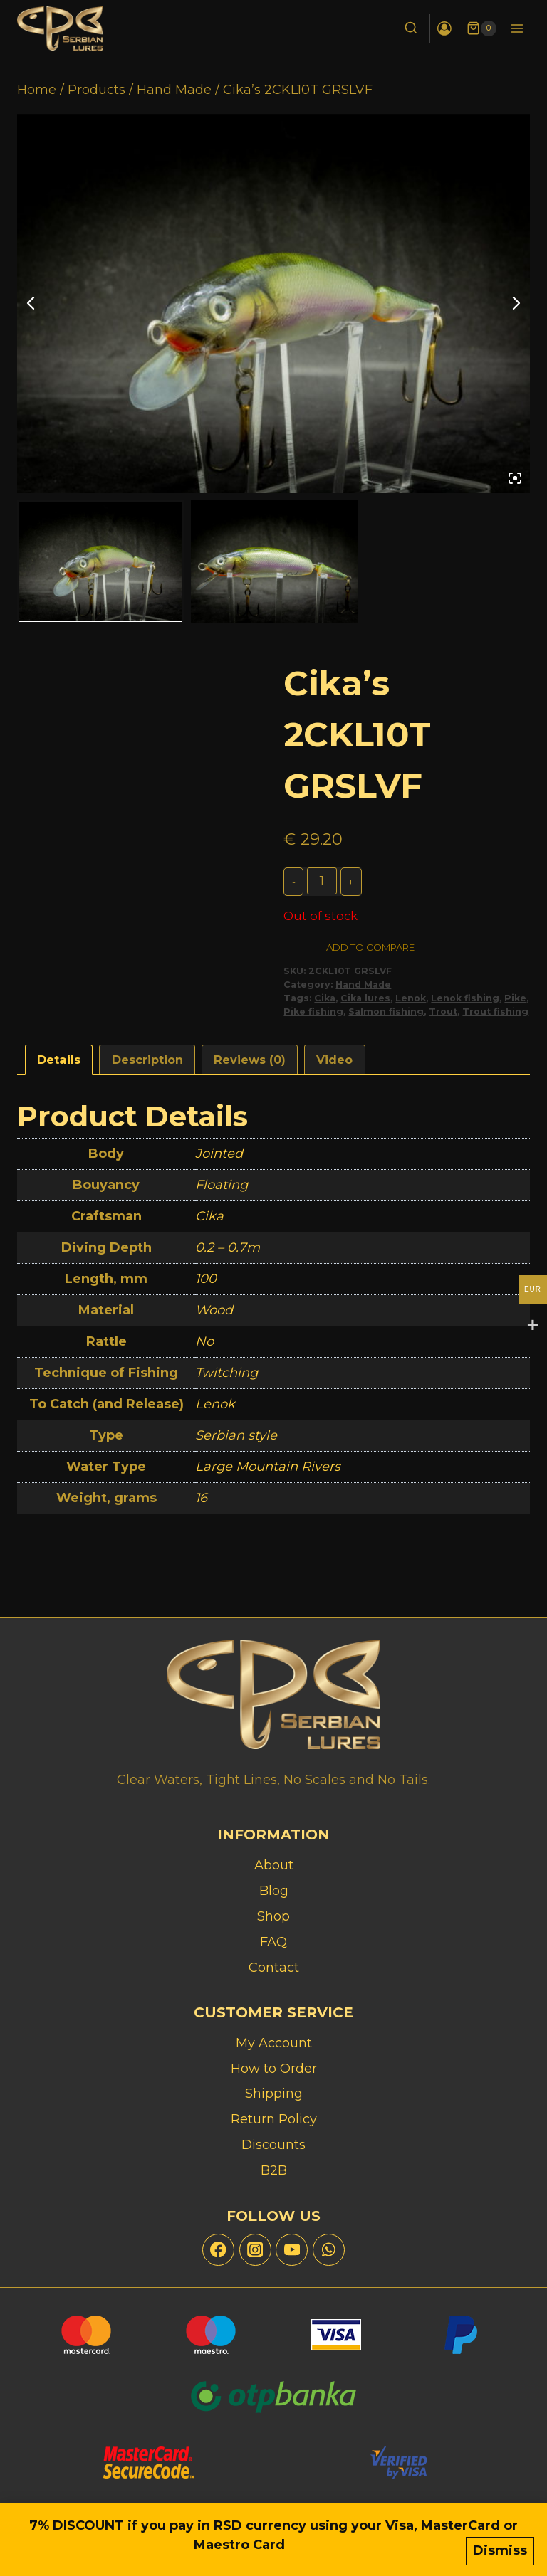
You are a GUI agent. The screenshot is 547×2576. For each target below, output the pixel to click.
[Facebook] (218, 2250)
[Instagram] (255, 2250)
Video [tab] (334, 1062)
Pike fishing (313, 1014)
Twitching (226, 1376)
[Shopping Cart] (481, 28)
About (273, 1865)
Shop (273, 1916)
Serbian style (236, 1439)
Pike (515, 1001)
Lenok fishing (465, 1001)
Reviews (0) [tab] (250, 1062)
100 (206, 1282)
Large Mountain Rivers (267, 1470)
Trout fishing (495, 1014)
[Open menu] (517, 28)
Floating (221, 1188)
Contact (274, 1967)
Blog (273, 1891)
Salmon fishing (386, 1014)
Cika (324, 1001)
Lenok (410, 1001)
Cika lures (365, 1001)
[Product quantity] (323, 880)
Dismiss (500, 2552)
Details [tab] (58, 1062)
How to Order (274, 2068)
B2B (274, 2170)
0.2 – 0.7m (227, 1251)
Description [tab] (147, 1062)
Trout (443, 1014)
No (204, 1345)
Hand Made (363, 987)
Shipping (274, 2093)
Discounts (273, 2145)
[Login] (444, 28)
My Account (274, 2043)
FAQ (273, 1942)
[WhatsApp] (329, 2250)
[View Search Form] (409, 28)
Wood (214, 1313)
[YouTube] (292, 2250)
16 (201, 1501)
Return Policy (274, 2119)
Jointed (219, 1157)
